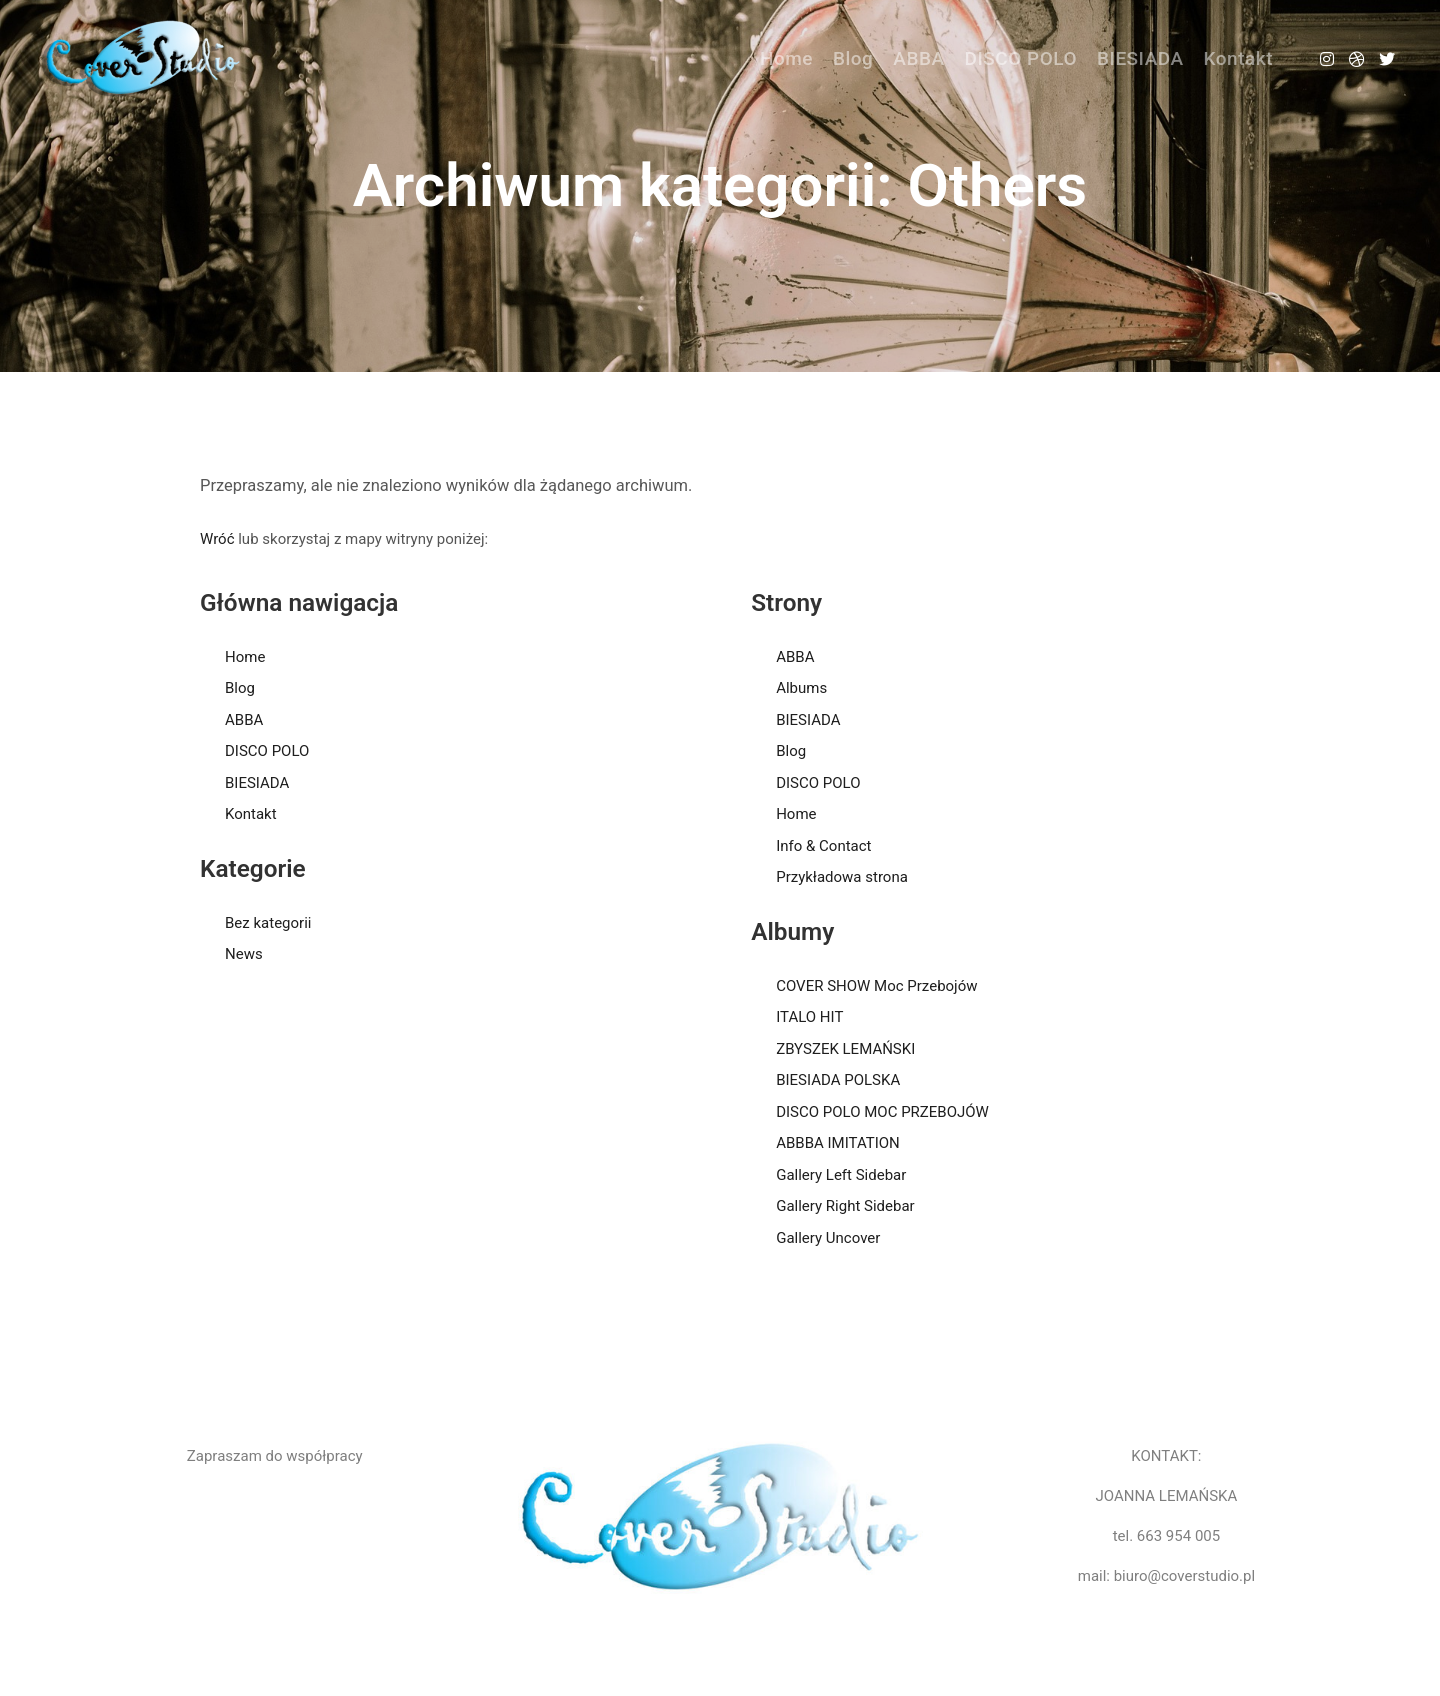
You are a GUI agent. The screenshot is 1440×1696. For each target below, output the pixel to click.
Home (245, 657)
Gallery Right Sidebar (845, 1206)
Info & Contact (823, 846)
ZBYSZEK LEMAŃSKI (845, 1049)
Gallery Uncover (828, 1238)
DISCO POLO (267, 751)
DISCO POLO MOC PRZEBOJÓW (882, 1112)
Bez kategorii (268, 923)
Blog (240, 688)
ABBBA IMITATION (838, 1143)
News (244, 954)
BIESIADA (257, 783)
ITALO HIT (809, 1017)
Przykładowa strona (842, 877)
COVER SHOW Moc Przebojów (876, 986)
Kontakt (251, 814)
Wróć (217, 539)
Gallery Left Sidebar (841, 1175)
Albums (801, 688)
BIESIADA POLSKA (838, 1080)
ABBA (244, 720)
